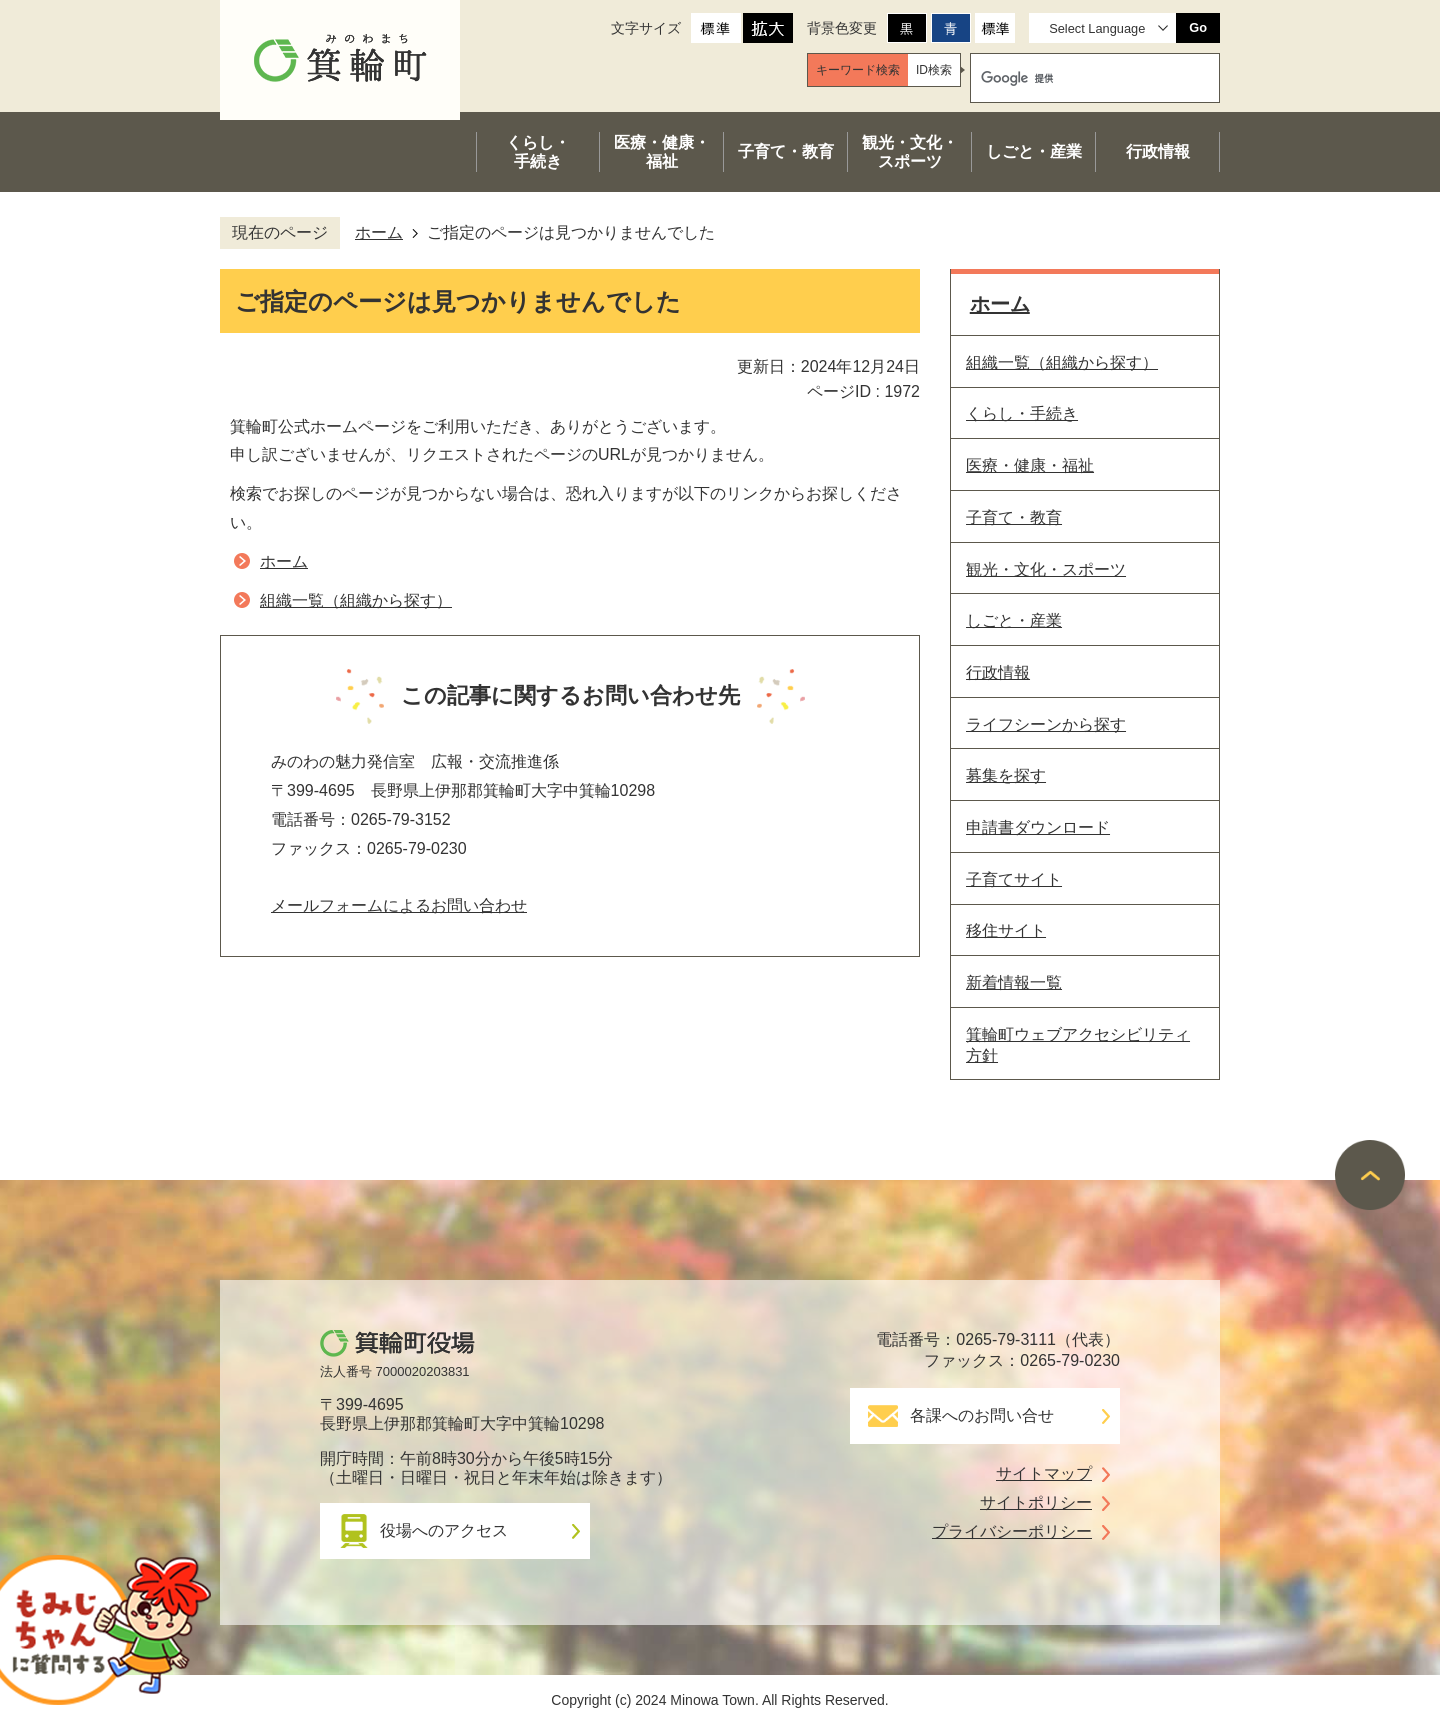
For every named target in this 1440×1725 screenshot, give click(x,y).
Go (1198, 27)
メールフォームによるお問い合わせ (399, 905)
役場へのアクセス (444, 1530)
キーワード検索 (858, 70)
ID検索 (934, 70)
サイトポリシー (1036, 1502)
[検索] (1076, 78)
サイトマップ (1044, 1473)
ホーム (379, 232)
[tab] (858, 70)
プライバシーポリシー (1012, 1531)
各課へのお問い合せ (982, 1415)
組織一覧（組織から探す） (356, 600)
